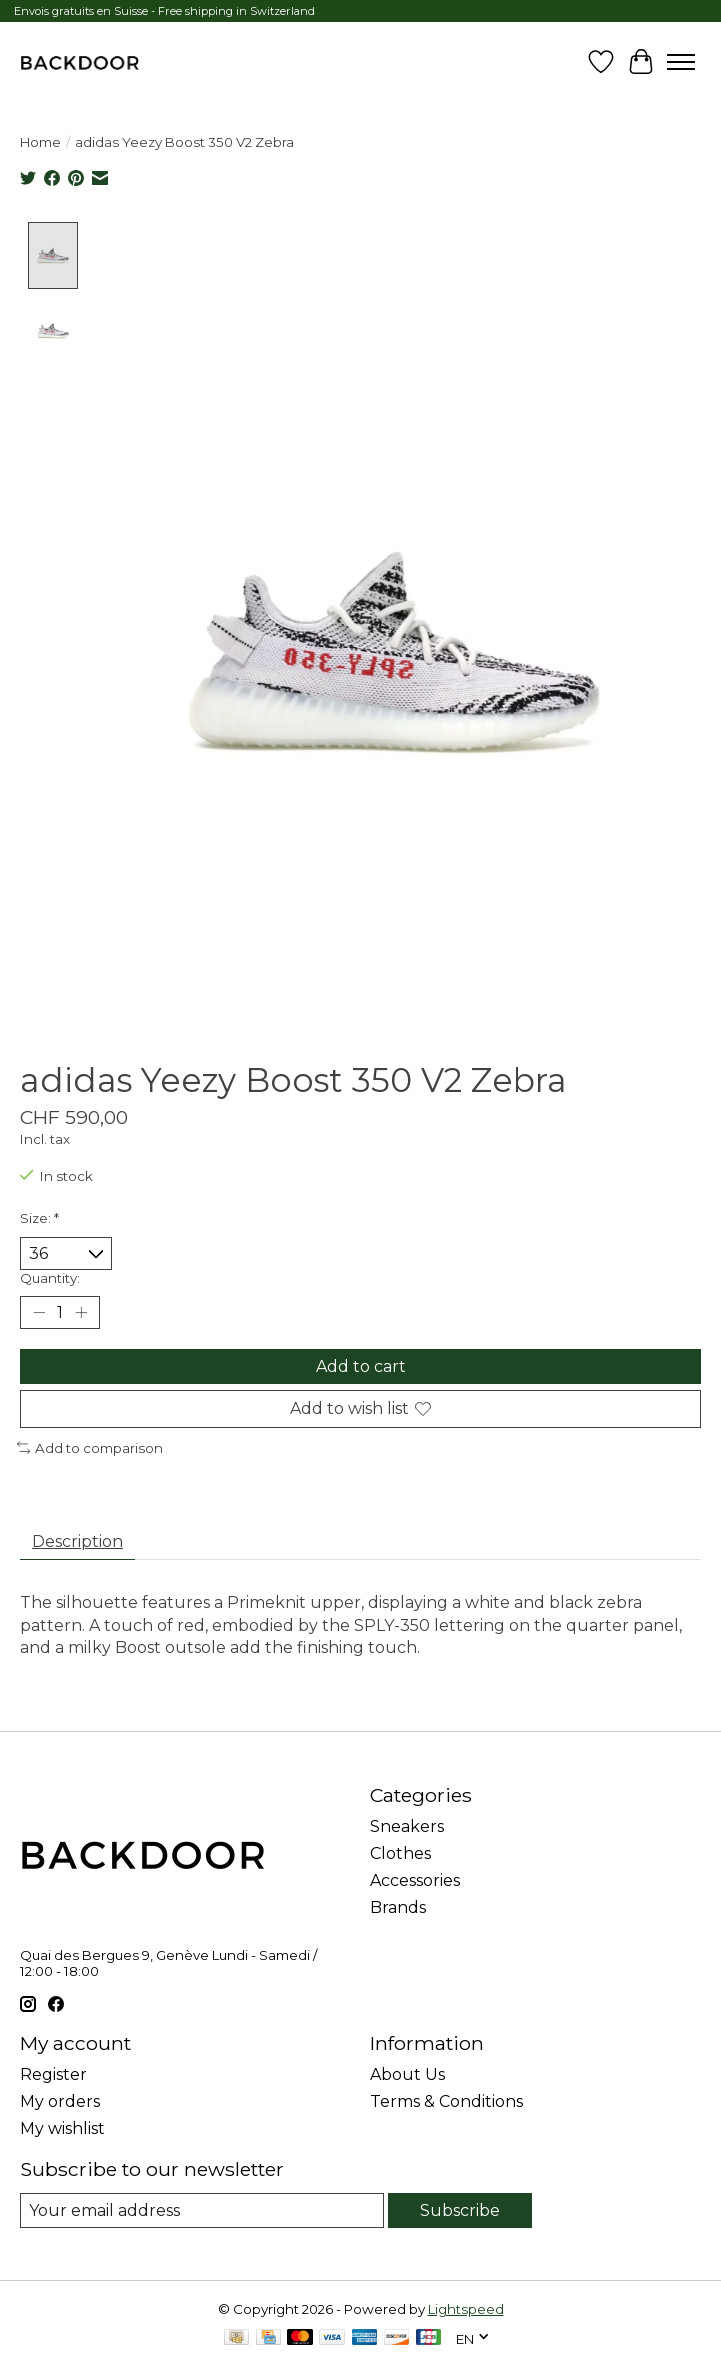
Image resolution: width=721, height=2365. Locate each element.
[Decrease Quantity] (39, 1313)
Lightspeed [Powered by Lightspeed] (466, 2309)
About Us (407, 2074)
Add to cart (361, 1367)
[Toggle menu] (681, 62)
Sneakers (407, 1826)
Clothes (400, 1853)
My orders (60, 2101)
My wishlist (62, 2128)
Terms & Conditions (446, 2101)
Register (53, 2074)
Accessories (415, 1880)
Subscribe (460, 2210)
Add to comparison (90, 1448)
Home (40, 142)
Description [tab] (77, 1542)
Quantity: (50, 1278)
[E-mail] (202, 2210)
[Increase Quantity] (81, 1313)
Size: (39, 1218)
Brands (398, 1907)
